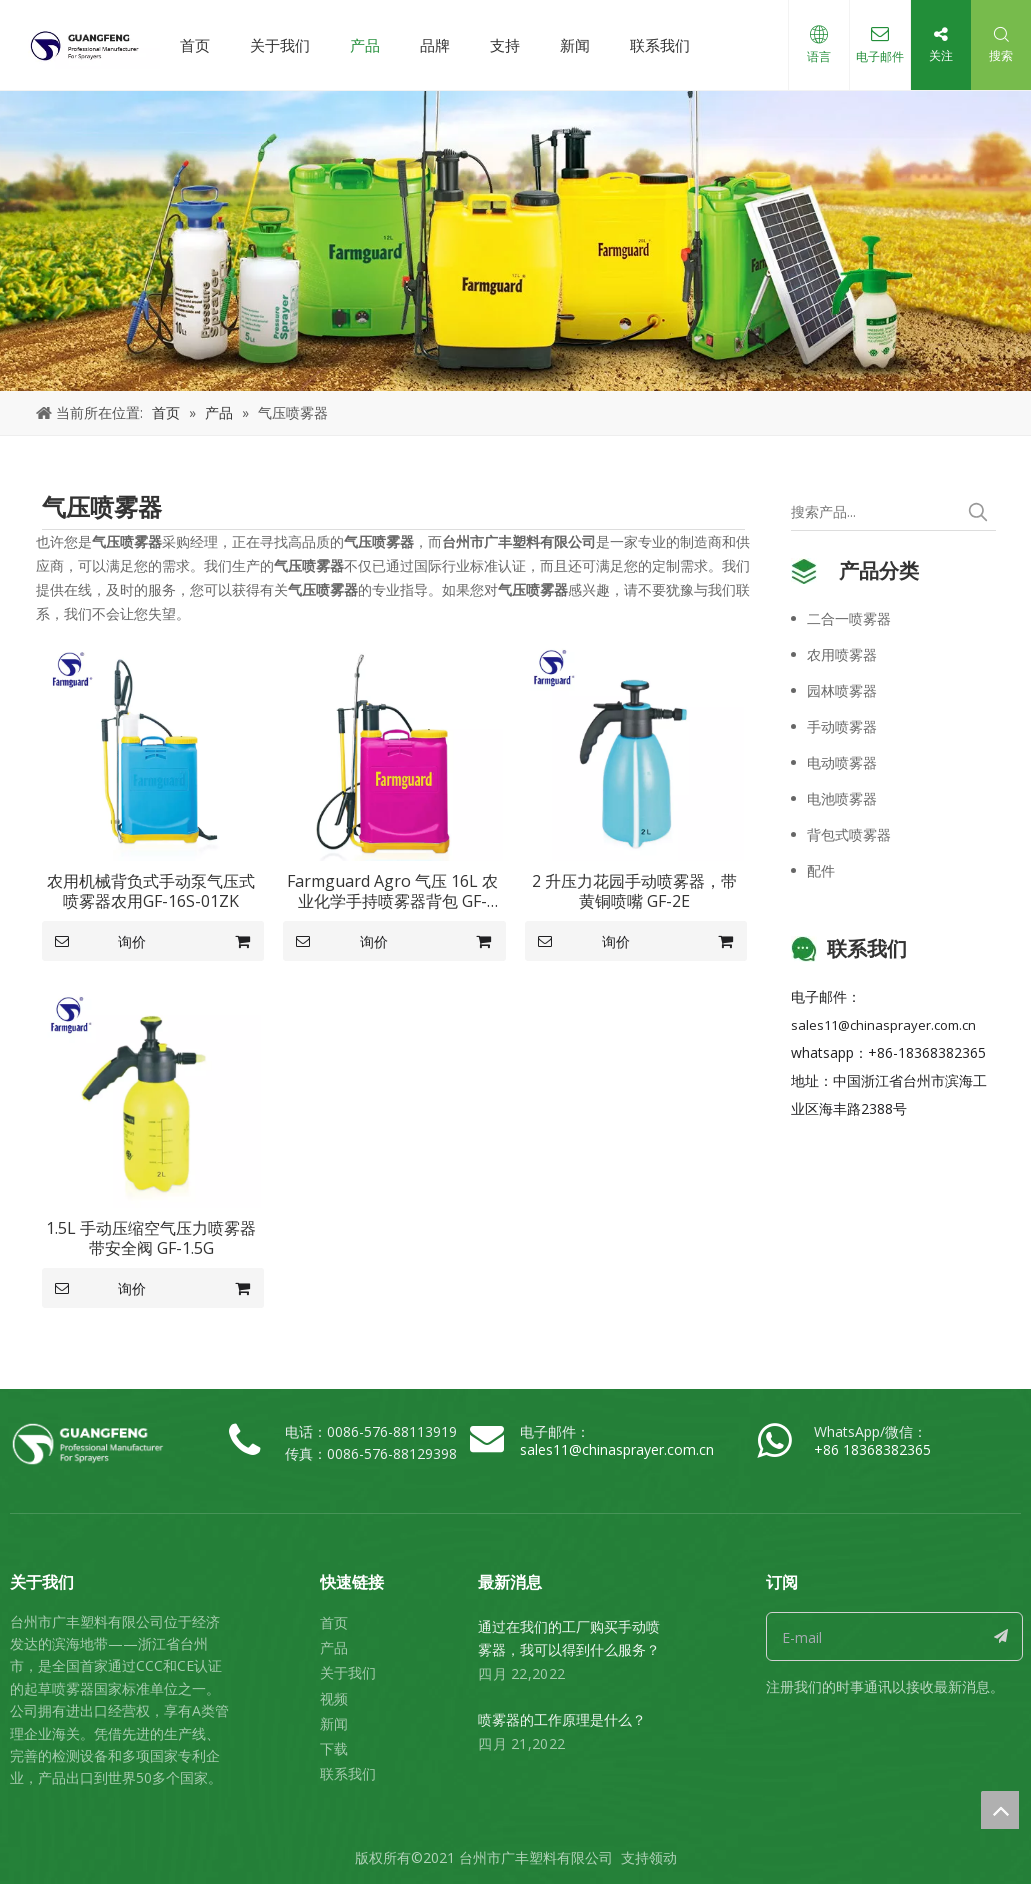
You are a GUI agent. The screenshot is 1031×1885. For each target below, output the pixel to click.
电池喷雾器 (842, 798)
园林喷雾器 (842, 690)
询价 (94, 941)
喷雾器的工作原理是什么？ (562, 1719)
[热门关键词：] (978, 512)
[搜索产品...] (875, 512)
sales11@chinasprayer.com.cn (883, 1025)
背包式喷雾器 (849, 834)
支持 (505, 45)
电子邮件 (880, 56)
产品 (365, 45)
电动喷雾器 (842, 762)
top (1000, 1810)
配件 (821, 870)
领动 (663, 1857)
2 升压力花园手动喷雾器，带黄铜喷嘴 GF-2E (634, 891)
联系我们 (660, 45)
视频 (334, 1698)
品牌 (435, 45)
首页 (195, 45)
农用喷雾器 (842, 654)
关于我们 (280, 45)
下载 (334, 1748)
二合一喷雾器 (849, 618)
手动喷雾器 (842, 726)
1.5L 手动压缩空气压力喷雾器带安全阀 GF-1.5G (151, 1238)
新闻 (575, 45)
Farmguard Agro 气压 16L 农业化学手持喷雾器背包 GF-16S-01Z (392, 891)
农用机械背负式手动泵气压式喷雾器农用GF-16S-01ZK (151, 891)
